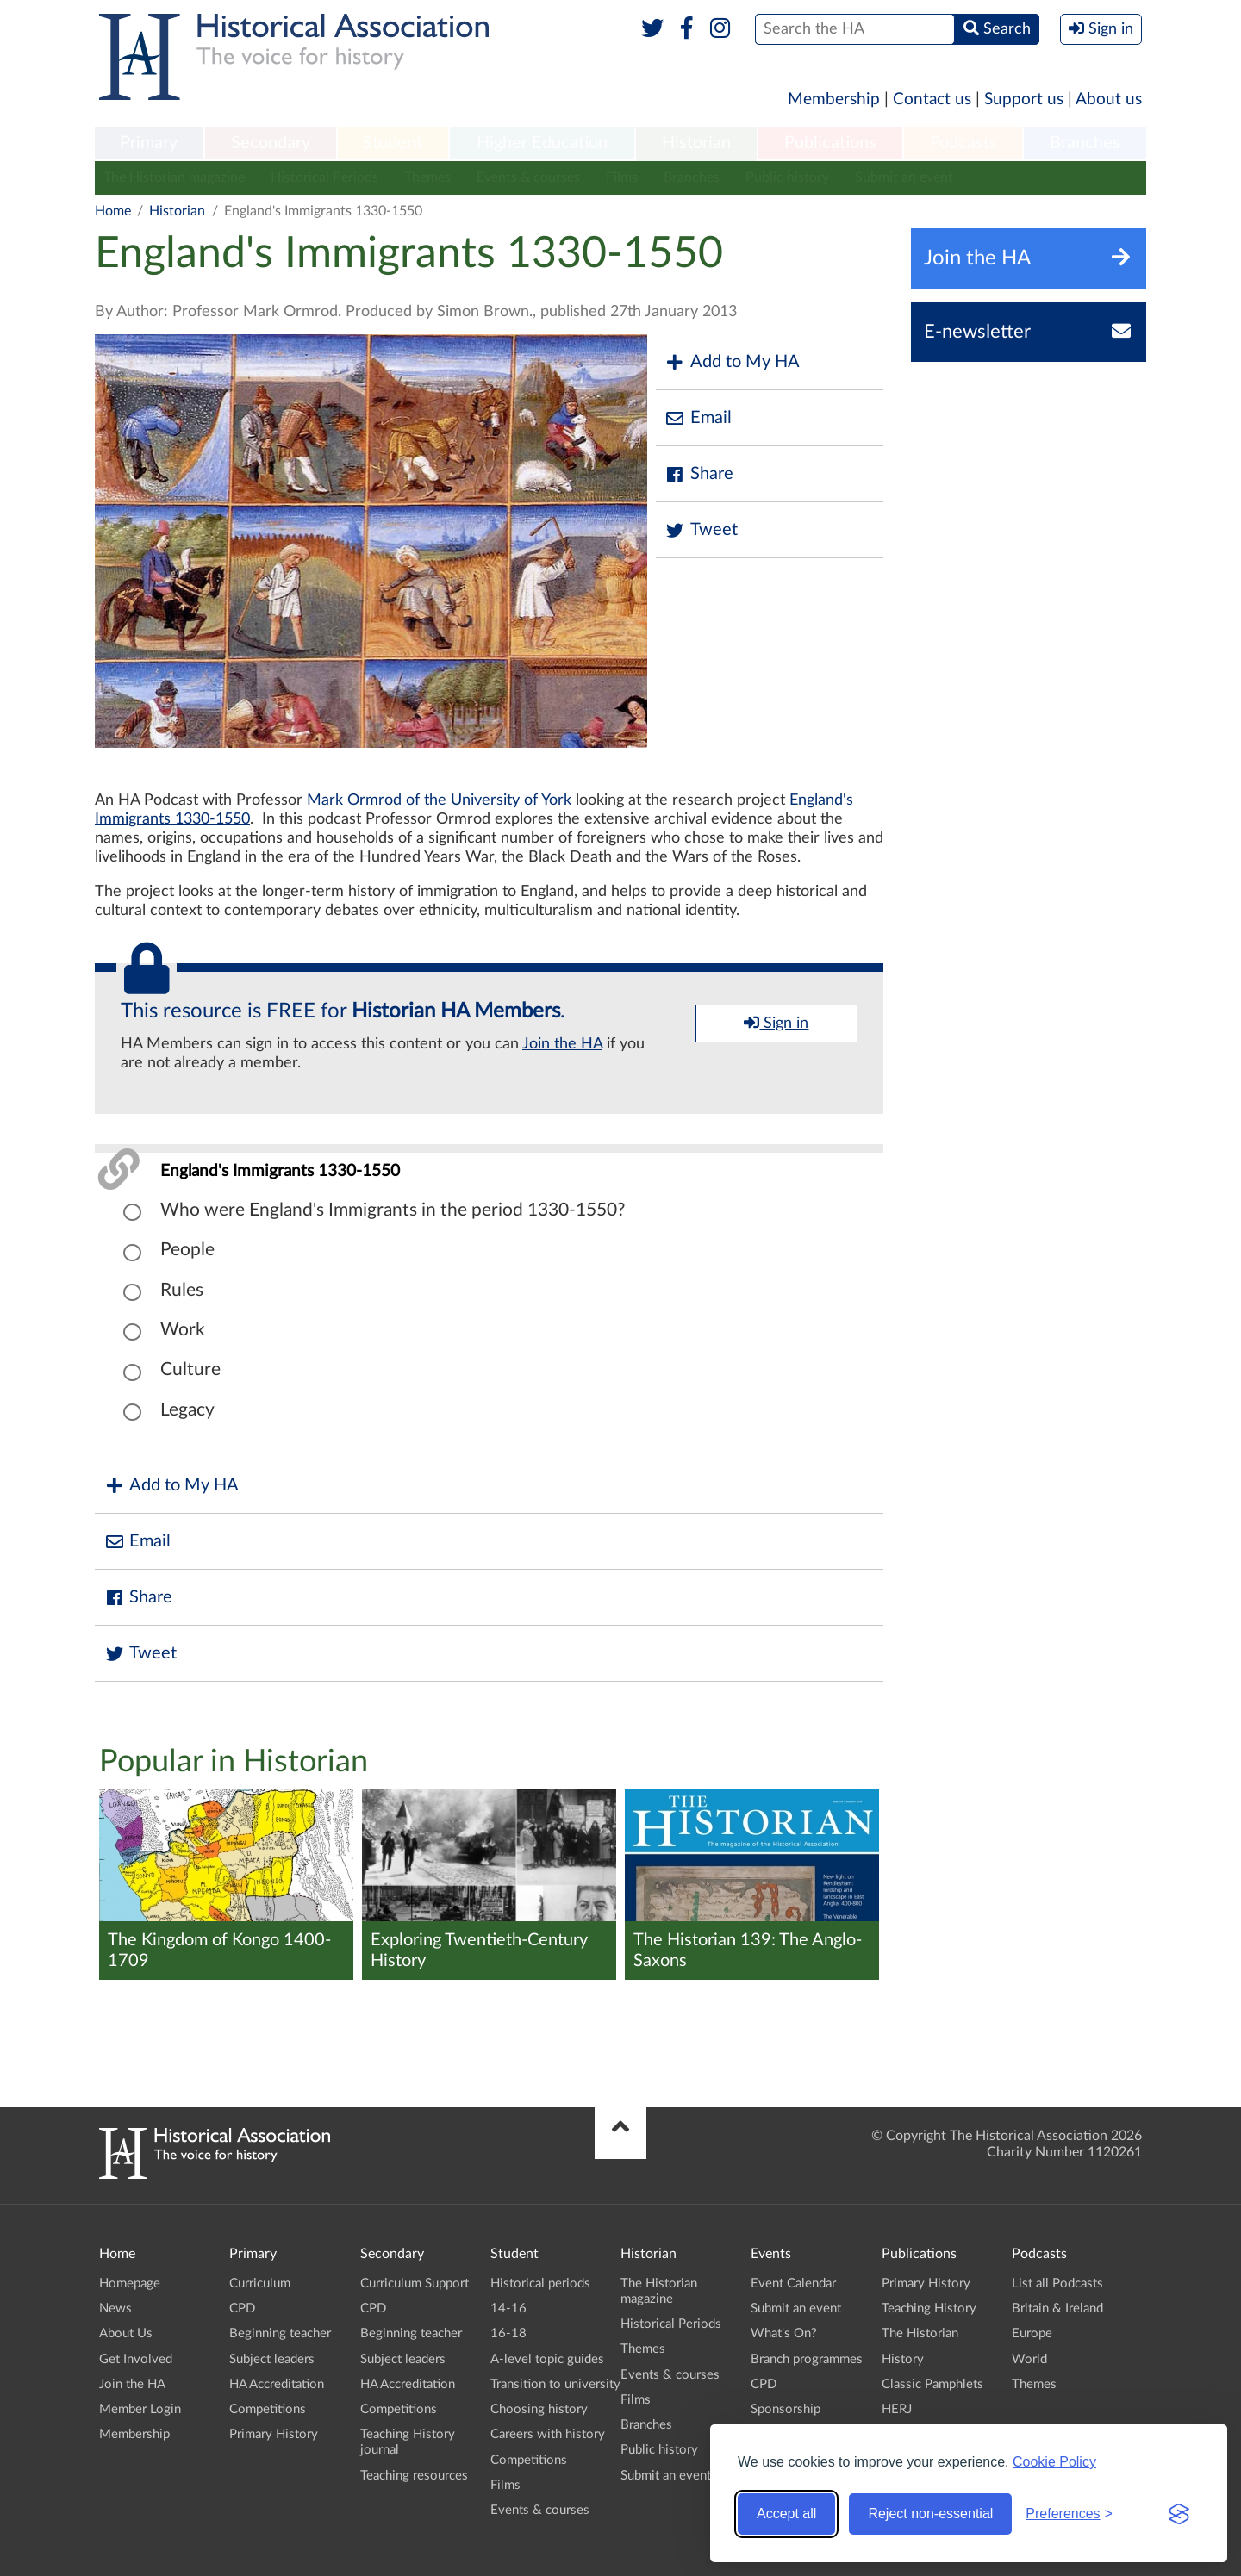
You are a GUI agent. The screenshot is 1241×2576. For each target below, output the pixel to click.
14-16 (508, 2308)
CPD (242, 2308)
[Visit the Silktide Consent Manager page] (1179, 2514)
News (115, 2308)
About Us (126, 2333)
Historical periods (540, 2283)
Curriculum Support (414, 2283)
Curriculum (259, 2283)
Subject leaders (272, 2359)
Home (113, 211)
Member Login (140, 2409)
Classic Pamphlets (932, 2384)
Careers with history (547, 2434)
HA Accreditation (276, 2384)
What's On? (784, 2333)
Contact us (932, 99)
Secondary (270, 143)
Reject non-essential (930, 2513)
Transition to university (555, 2384)
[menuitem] (149, 144)
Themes (427, 177)
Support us (1023, 99)
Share (698, 474)
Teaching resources (414, 2475)
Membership (834, 99)
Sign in (776, 1022)
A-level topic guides (547, 2359)
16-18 (508, 2333)
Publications (830, 143)
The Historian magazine (174, 177)
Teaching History (929, 2308)
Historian (696, 143)
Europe (1032, 2333)
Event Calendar (793, 2283)
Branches (1085, 143)
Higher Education (542, 143)
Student (392, 143)
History (903, 2359)
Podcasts (963, 143)
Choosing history (539, 2409)
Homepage (129, 2283)
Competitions (267, 2409)
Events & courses (528, 177)
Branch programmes (807, 2359)
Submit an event (904, 177)
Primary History (273, 2434)
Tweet (701, 530)
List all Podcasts (1057, 2283)
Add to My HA (732, 362)
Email (698, 418)
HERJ (897, 2409)
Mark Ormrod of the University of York (439, 800)
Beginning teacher (280, 2333)
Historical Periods (324, 177)
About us (1109, 99)
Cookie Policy (1054, 2462)
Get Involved (135, 2359)
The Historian (920, 2333)
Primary (149, 143)
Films (622, 177)
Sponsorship (785, 2409)
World (1029, 2359)
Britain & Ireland (1057, 2308)
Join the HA (562, 1044)
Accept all (786, 2513)
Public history (787, 177)
